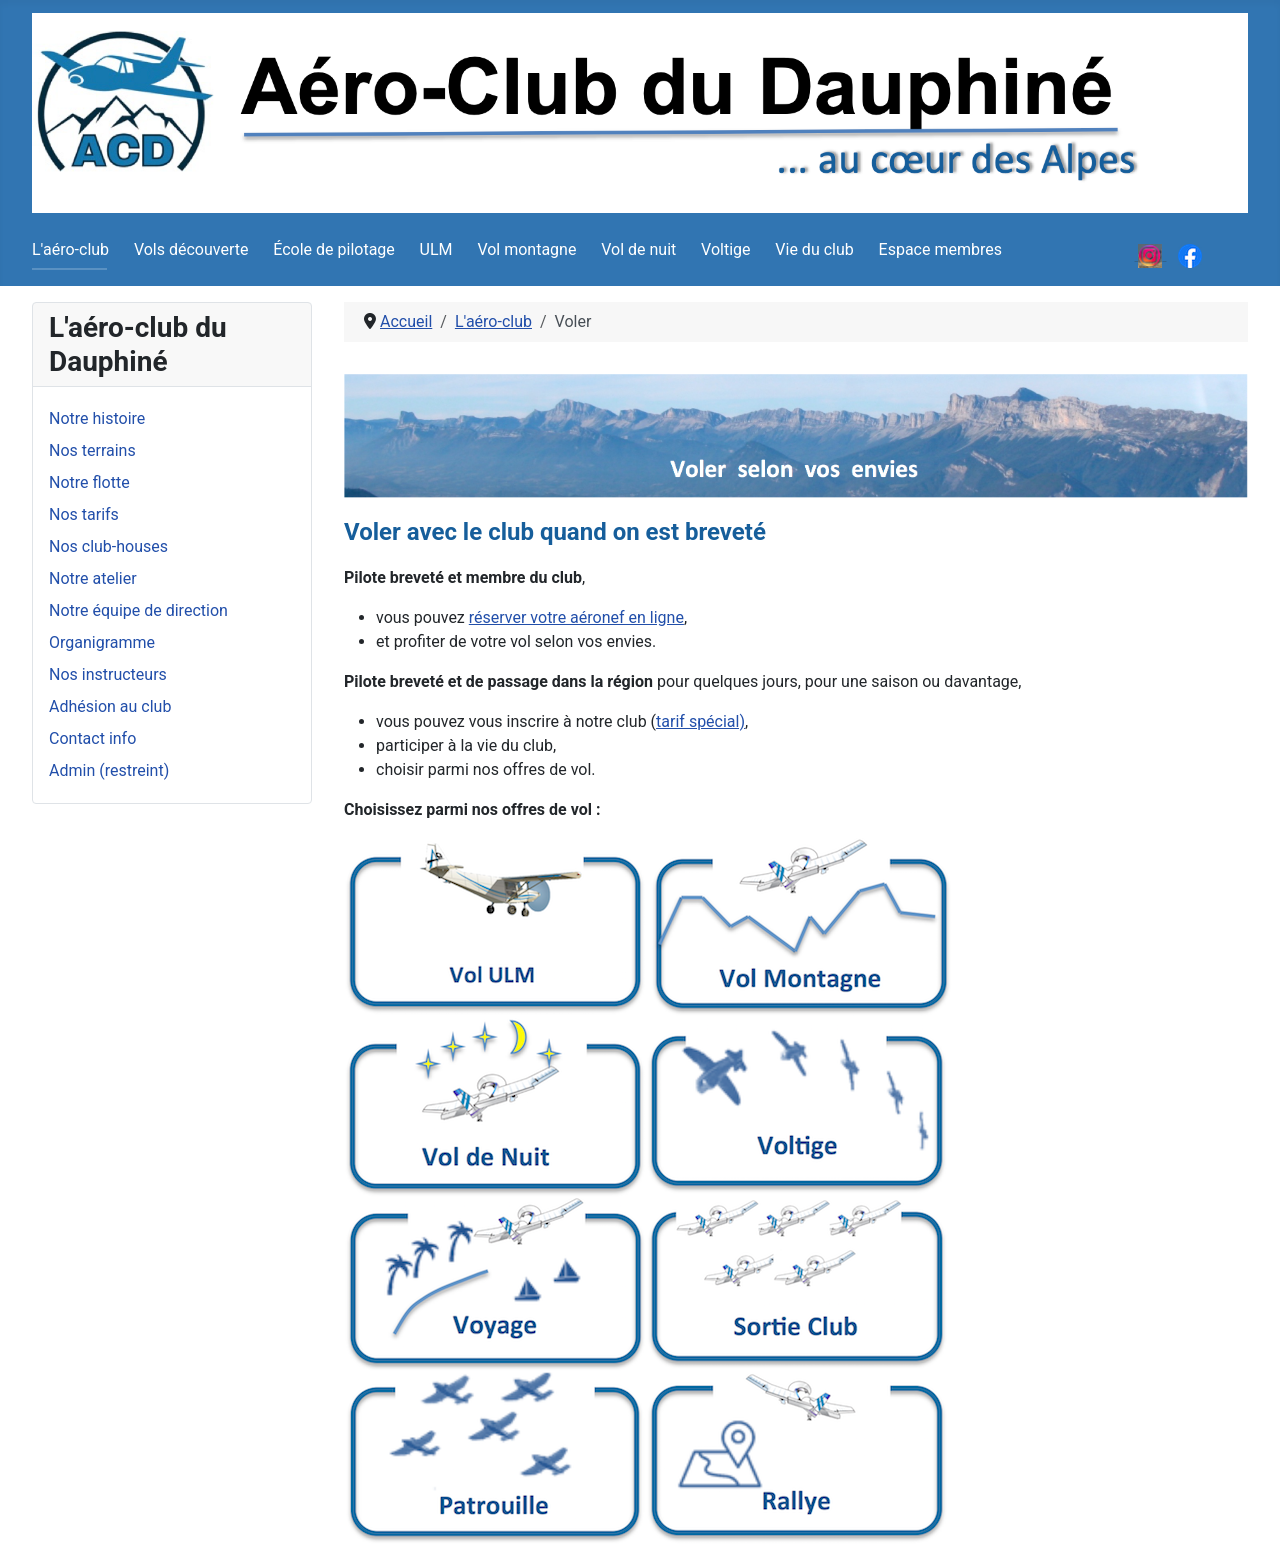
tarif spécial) (700, 721)
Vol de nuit (638, 249)
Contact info (92, 738)
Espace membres (940, 249)
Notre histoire (97, 418)
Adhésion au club (110, 706)
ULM (436, 249)
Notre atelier (93, 578)
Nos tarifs (84, 514)
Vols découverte (191, 249)
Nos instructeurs (108, 674)
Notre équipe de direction (138, 610)
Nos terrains (92, 450)
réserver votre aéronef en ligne (576, 617)
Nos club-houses (108, 546)
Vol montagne (526, 249)
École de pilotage (334, 249)
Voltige (725, 249)
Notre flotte (89, 482)
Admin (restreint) (109, 770)
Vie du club (814, 249)
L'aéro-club (70, 249)
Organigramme (102, 642)
